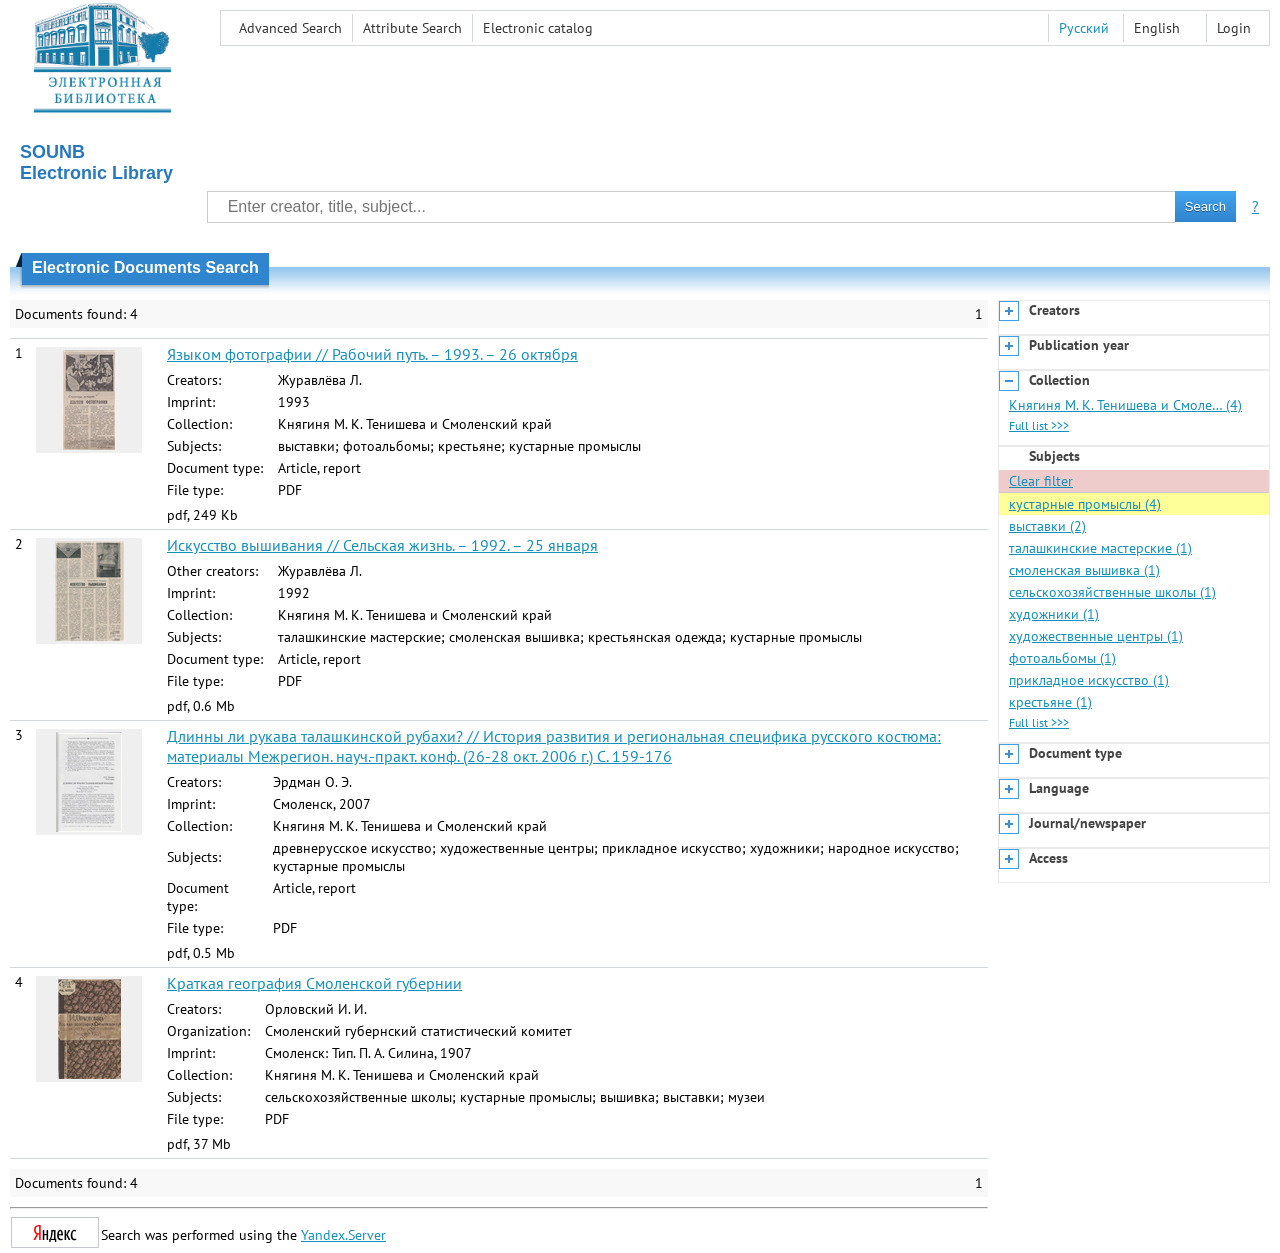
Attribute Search (412, 28)
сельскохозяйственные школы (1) (1112, 592)
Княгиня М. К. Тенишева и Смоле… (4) (1125, 405)
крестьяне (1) (1050, 702)
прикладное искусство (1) (1089, 680)
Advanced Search (290, 28)
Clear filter (1041, 481)
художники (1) (1054, 614)
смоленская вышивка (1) (1084, 570)
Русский (1084, 28)
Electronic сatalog (538, 28)
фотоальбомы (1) (1062, 658)
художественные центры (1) (1096, 636)
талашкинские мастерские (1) (1100, 548)
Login (1234, 28)
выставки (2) (1047, 526)
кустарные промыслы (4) (1085, 504)
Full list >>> (1039, 425)
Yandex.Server (343, 1235)
